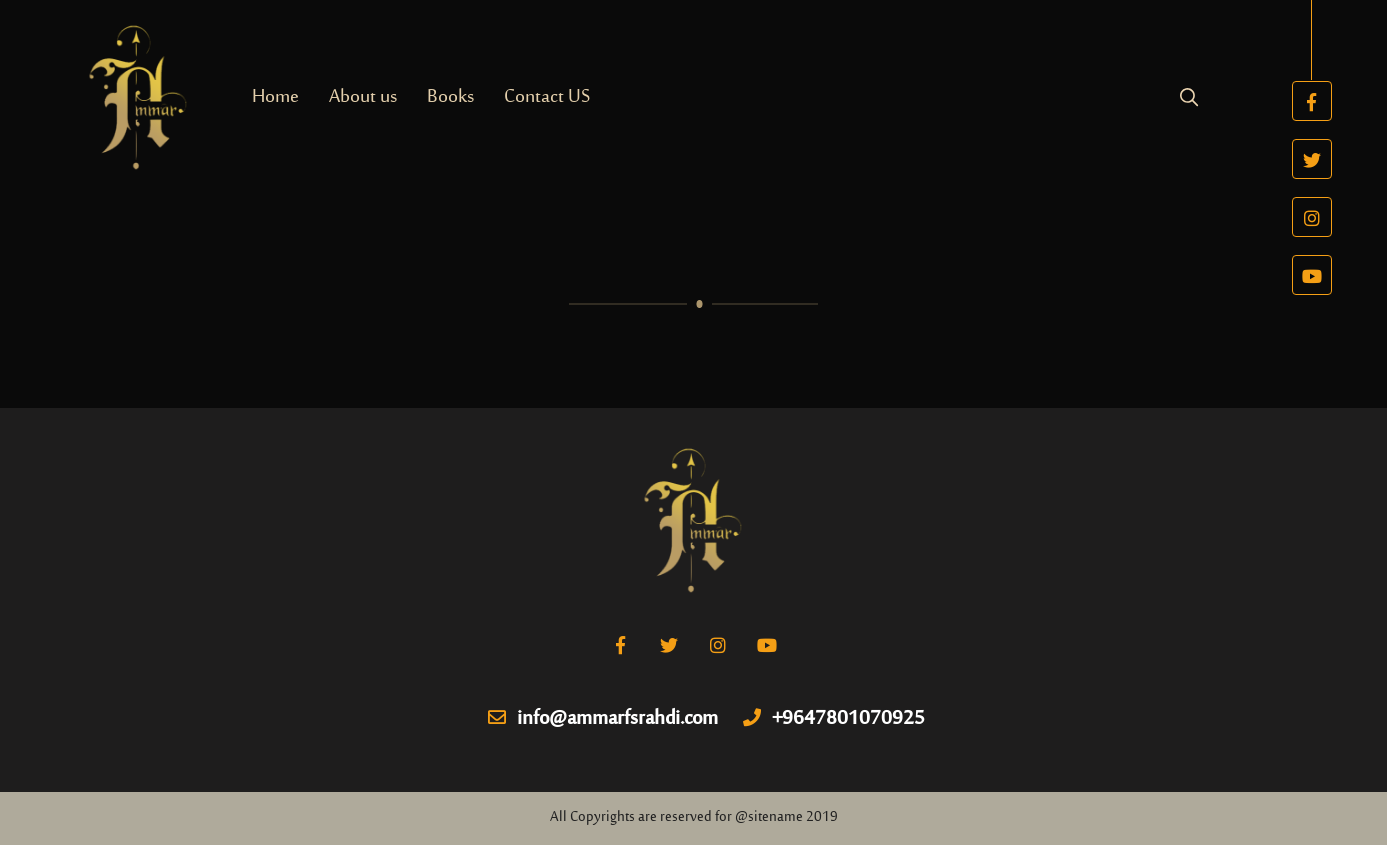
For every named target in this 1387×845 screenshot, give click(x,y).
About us (363, 97)
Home (275, 97)
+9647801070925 (834, 720)
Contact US (547, 97)
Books (450, 97)
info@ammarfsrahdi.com (603, 720)
